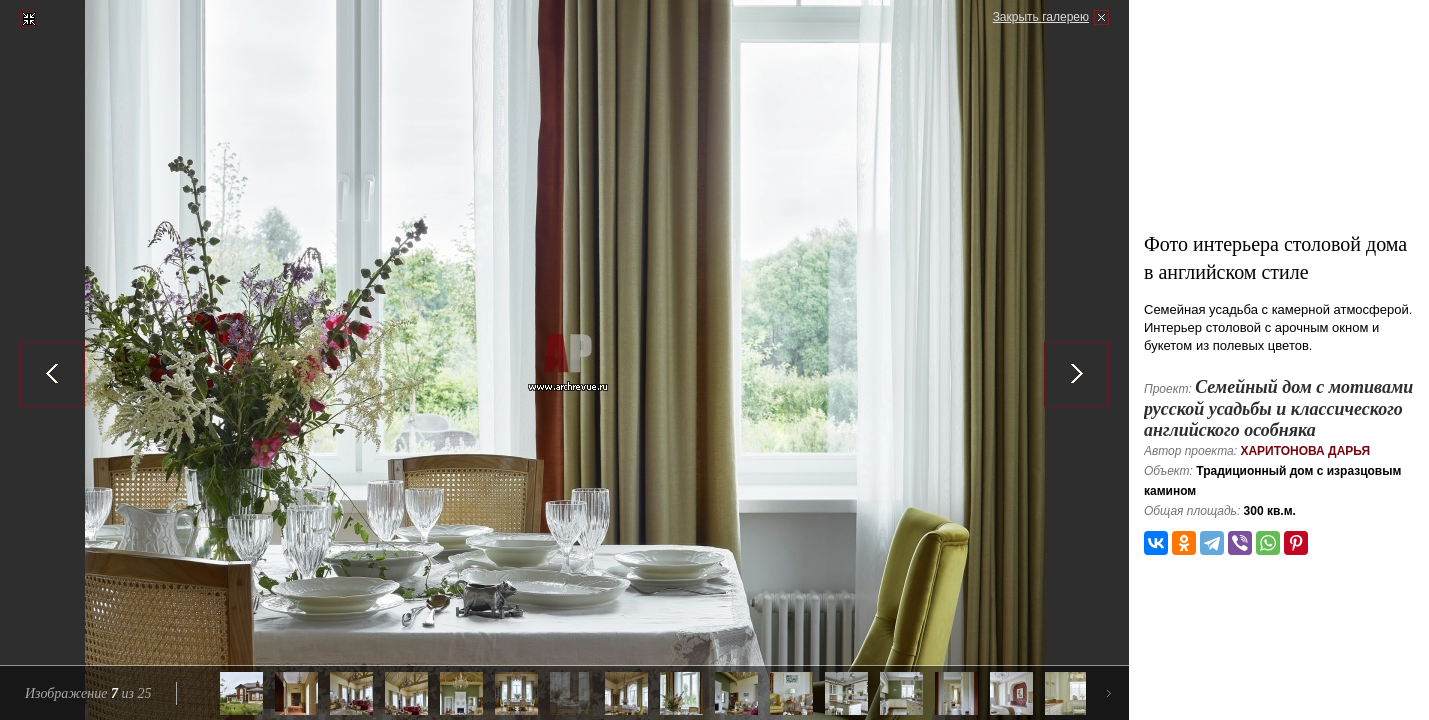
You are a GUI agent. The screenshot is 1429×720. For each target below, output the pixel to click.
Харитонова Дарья (1305, 451)
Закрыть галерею (1041, 17)
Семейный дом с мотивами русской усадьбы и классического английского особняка (1278, 408)
